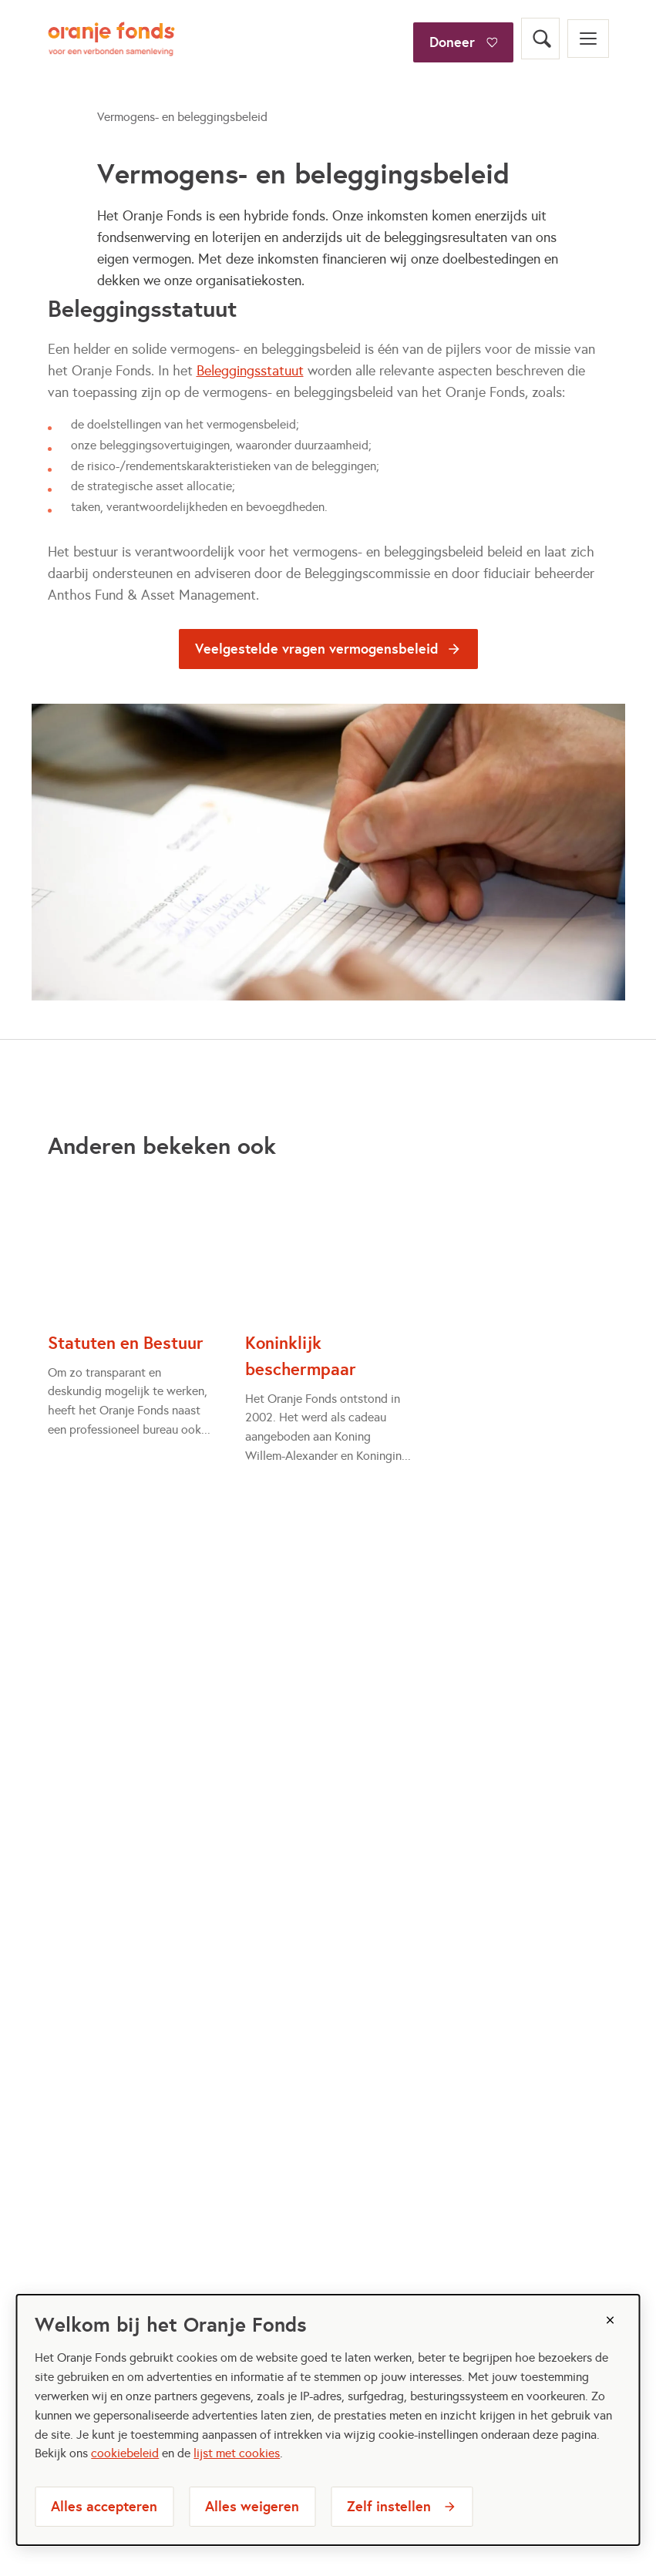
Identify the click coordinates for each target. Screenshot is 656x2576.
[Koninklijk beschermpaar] (328, 1320)
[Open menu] (588, 38)
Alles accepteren (104, 2506)
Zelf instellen (389, 2506)
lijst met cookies (236, 2453)
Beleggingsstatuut (250, 370)
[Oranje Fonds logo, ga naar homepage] (111, 39)
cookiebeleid (125, 2453)
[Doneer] (463, 18)
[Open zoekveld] (540, 38)
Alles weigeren (252, 2506)
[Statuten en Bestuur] (131, 1307)
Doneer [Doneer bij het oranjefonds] (452, 42)
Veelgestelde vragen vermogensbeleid (317, 648)
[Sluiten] (610, 2320)
